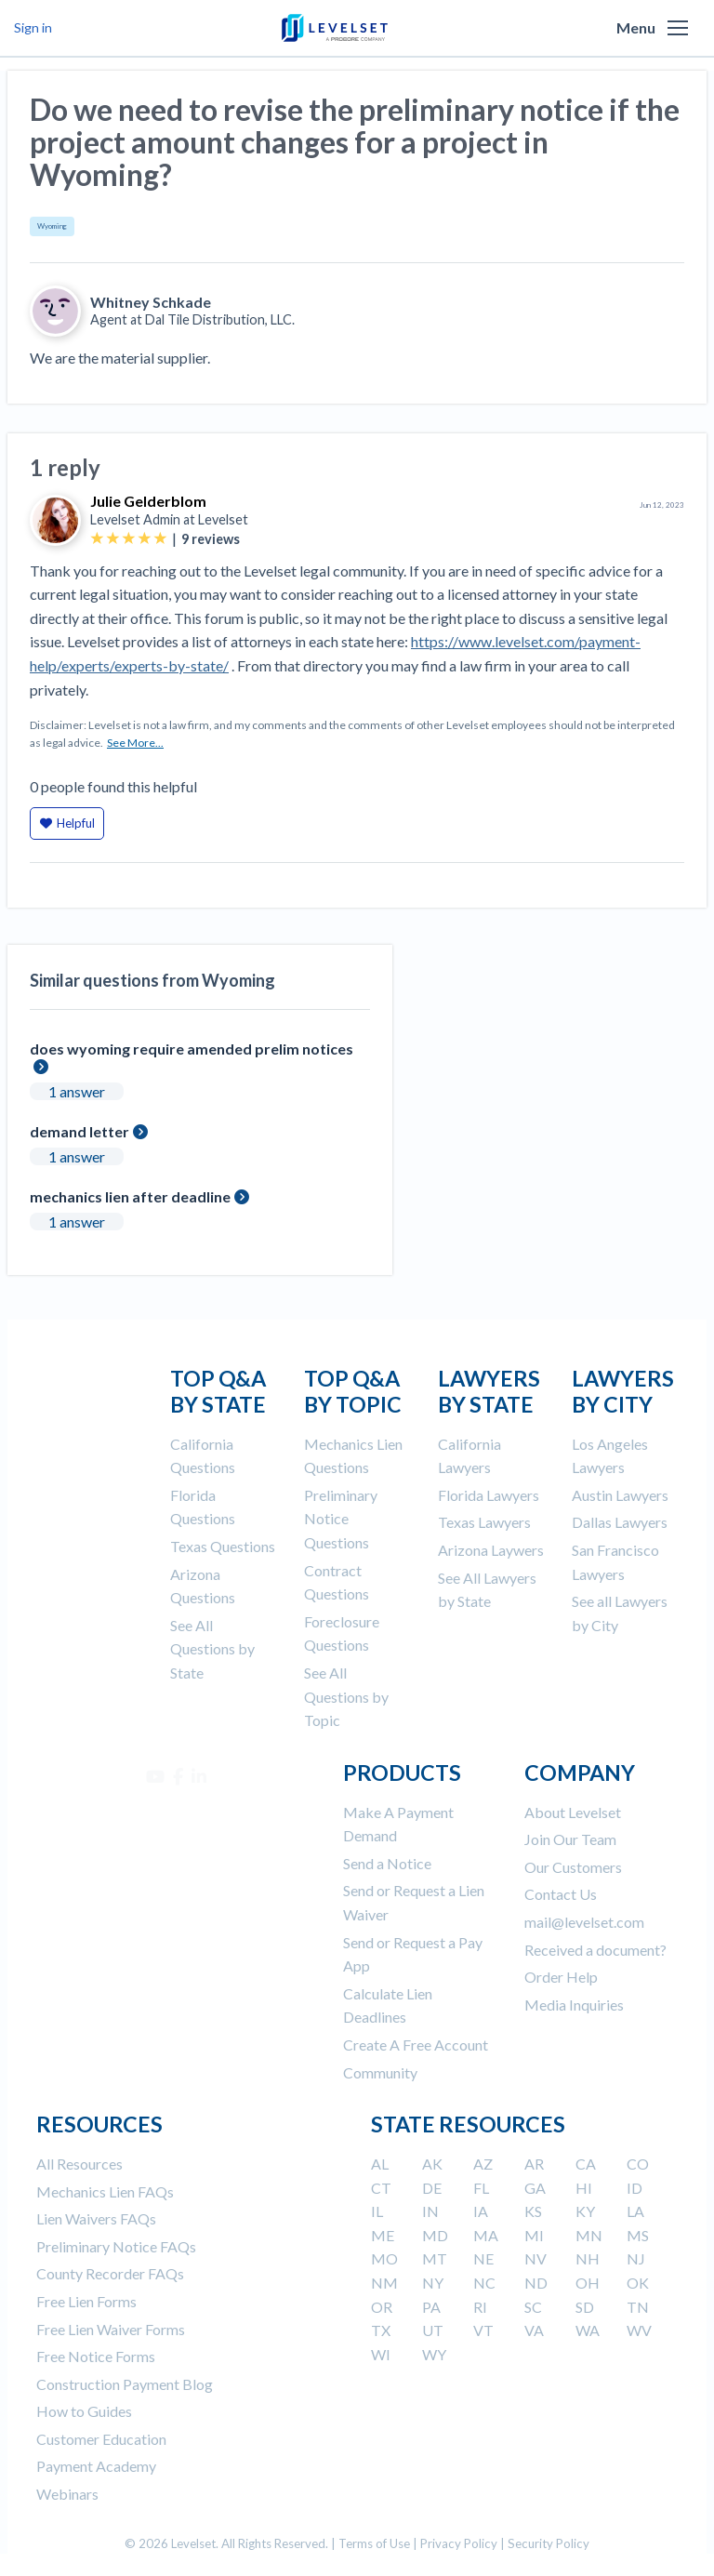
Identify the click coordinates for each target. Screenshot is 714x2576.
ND (536, 2282)
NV (535, 2258)
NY (432, 2282)
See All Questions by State (212, 1648)
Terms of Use (374, 2543)
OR (381, 2307)
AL (380, 2163)
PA (431, 2307)
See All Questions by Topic (346, 1696)
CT (381, 2188)
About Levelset (572, 1812)
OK (638, 2282)
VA (534, 2330)
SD (584, 2307)
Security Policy (548, 2543)
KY (585, 2211)
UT (432, 2330)
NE (483, 2258)
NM (384, 2282)
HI (583, 2188)
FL (481, 2188)
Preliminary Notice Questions (340, 1518)
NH (587, 2258)
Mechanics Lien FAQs (105, 2191)
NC (484, 2282)
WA (587, 2330)
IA (480, 2211)
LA (635, 2211)
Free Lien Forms (86, 2301)
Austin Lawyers (620, 1495)
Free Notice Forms (95, 2356)
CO (638, 2163)
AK (432, 2163)
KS (533, 2211)
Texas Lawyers (484, 1522)
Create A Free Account (415, 2044)
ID (634, 2188)
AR (534, 2163)
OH (587, 2282)
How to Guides (84, 2411)
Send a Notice (387, 1863)
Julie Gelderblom (148, 501)
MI (534, 2235)
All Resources (79, 2163)
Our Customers (573, 1867)
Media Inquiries (574, 2004)
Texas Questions (222, 1546)
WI (380, 2354)
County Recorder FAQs (110, 2273)
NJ (636, 2258)
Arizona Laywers (491, 1550)
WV (639, 2330)
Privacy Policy (458, 2543)
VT (483, 2330)
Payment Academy (96, 2466)
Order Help (561, 1976)
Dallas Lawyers (620, 1522)
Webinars (67, 2494)
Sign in (33, 27)
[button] (677, 28)
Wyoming (52, 226)
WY (434, 2354)
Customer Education (101, 2439)
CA (585, 2163)
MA (485, 2235)
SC (533, 2307)
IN (430, 2211)
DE (432, 2188)
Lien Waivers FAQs (96, 2218)
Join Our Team (570, 1839)
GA (535, 2188)
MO (384, 2258)
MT (434, 2258)
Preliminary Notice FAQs (116, 2246)
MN (588, 2235)
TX (380, 2330)
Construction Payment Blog (124, 2384)
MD (435, 2235)
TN (638, 2307)
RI (480, 2307)
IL (377, 2211)
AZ (483, 2163)
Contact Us (560, 1894)
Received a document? (595, 1950)
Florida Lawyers (488, 1495)
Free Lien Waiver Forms (110, 2329)
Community (380, 2072)
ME (382, 2235)
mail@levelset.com (584, 1922)
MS (638, 2235)
